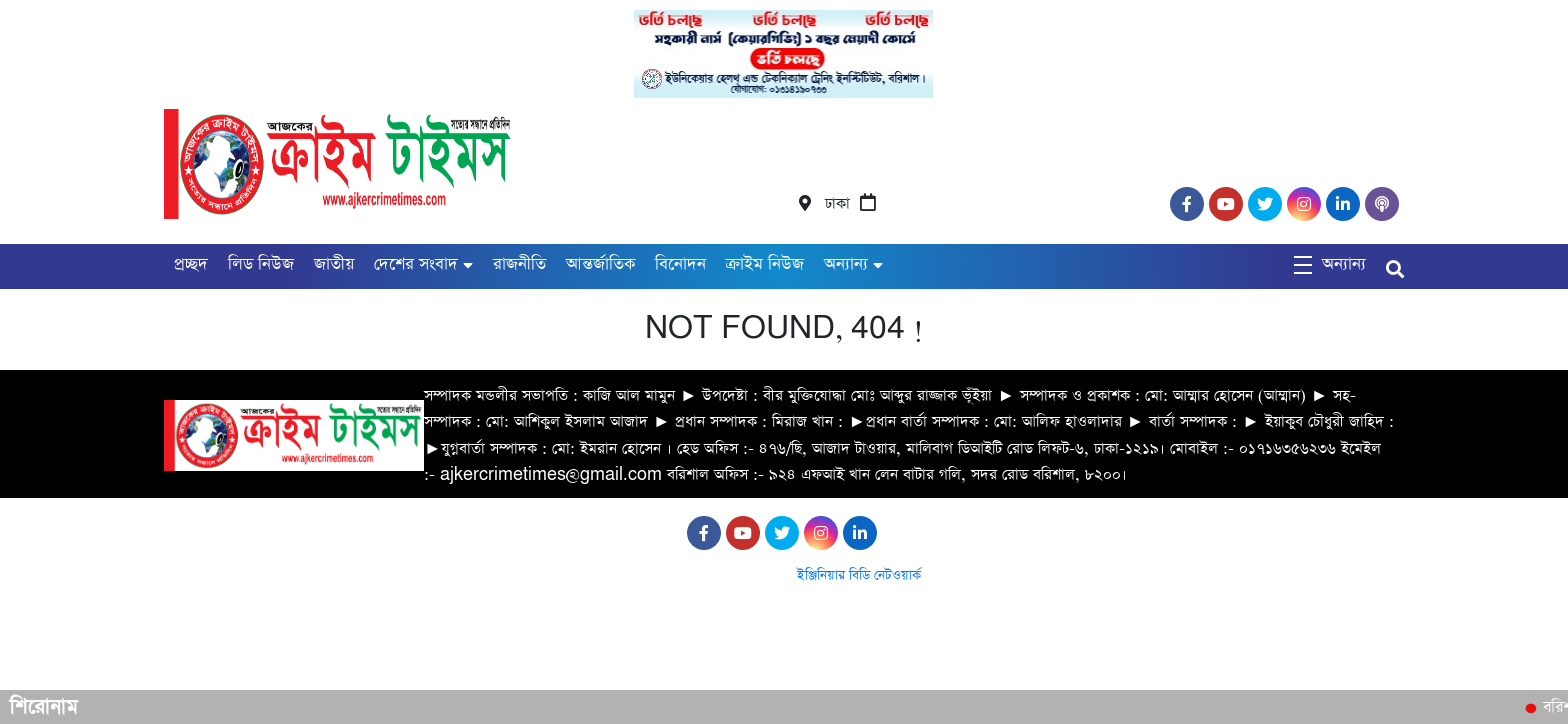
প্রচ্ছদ (191, 264)
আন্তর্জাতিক (600, 264)
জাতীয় (334, 264)
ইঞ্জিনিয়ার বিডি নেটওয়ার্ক (859, 575)
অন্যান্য (846, 264)
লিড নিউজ (261, 264)
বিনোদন (680, 264)
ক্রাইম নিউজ (765, 264)
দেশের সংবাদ (416, 264)
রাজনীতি (519, 264)
